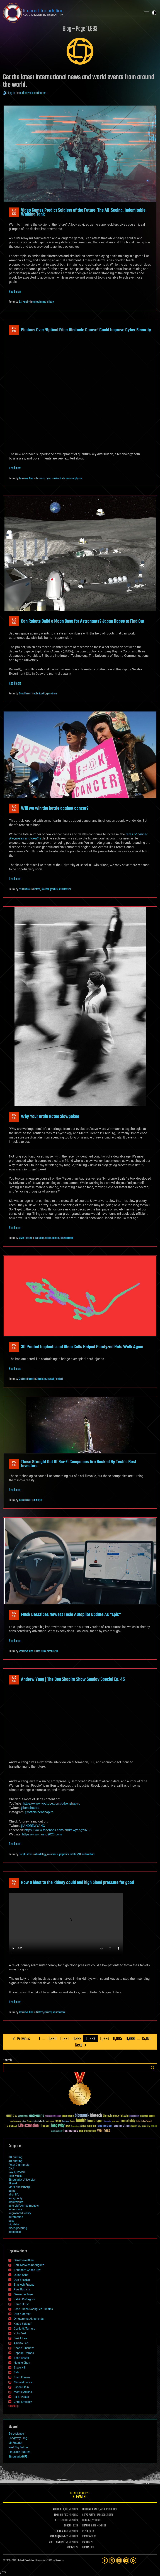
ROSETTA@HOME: (57, 2542)
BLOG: (85, 2520)
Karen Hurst (21, 2304)
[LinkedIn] (119, 2560)
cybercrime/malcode (55, 478)
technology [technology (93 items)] (70, 2131)
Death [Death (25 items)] (29, 2121)
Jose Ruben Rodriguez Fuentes (33, 2309)
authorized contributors (32, 93)
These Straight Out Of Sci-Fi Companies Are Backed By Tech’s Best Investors (78, 1463)
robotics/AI (39, 693)
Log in (11, 93)
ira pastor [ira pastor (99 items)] (11, 2126)
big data (13, 2224)
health (48, 1238)
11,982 (76, 2038)
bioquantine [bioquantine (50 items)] (68, 2115)
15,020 (146, 2038)
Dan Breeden (22, 2279)
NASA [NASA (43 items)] (68, 2126)
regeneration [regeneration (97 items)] (121, 2126)
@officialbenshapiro (39, 1812)
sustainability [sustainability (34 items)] (56, 2131)
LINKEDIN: (58, 2515)
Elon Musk (41, 1651)
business (40, 478)
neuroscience (66, 1238)
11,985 (117, 2038)
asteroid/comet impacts (23, 2205)
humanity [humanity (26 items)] (107, 2121)
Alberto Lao (21, 2343)
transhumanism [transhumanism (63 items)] (87, 2131)
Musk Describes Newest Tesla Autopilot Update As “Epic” (71, 1614)
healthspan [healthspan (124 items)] (95, 2121)
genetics (54, 889)
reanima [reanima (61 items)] (91, 2126)
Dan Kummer (22, 2314)
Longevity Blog (17, 2438)
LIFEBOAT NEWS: (90, 2509)
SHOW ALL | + (13, 2406)
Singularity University (21, 2179)
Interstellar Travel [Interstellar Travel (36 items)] (144, 2121)
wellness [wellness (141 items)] (103, 2130)
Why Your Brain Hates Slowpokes (50, 1116)
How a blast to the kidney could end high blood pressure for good (77, 1882)
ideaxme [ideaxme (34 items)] (115, 2121)
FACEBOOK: (57, 2509)
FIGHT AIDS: (61, 2531)
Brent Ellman (22, 2377)
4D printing (15, 2161)
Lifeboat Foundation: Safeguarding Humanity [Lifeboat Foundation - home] (71, 13)
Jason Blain (21, 2387)
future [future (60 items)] (58, 2121)
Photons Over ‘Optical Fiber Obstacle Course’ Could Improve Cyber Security (86, 330)
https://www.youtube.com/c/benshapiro (51, 1803)
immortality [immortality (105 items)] (127, 2121)
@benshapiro (29, 1808)
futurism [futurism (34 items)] (65, 2121)
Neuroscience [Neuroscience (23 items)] (75, 2126)
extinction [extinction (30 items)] (50, 2121)
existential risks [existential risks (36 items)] (38, 2121)
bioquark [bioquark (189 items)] (82, 2115)
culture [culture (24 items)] (24, 2121)
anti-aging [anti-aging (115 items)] (36, 2115)
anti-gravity (15, 2198)
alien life (13, 2194)
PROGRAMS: (87, 2536)
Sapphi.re (59, 2560)
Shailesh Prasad (26, 1379)
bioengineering (17, 2228)
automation (15, 2217)
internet (55, 1238)
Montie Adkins (23, 2392)
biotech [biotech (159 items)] (96, 2115)
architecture (15, 2202)
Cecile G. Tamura (24, 2328)
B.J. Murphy (24, 302)
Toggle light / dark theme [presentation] (154, 12)
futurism (38, 1500)
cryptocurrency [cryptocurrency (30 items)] (15, 2121)
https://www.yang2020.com (42, 1834)
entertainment (39, 302)
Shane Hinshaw (24, 2348)
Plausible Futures (19, 2452)
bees (11, 2220)
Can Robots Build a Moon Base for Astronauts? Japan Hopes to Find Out (82, 621)
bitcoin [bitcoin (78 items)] (124, 2116)
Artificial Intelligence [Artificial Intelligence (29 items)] (53, 2116)
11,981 (64, 2038)
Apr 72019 (14, 212)
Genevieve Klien (26, 478)
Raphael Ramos (24, 2353)
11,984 (104, 2038)
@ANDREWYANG (32, 1826)
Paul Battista (24, 889)
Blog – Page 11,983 (80, 29)
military (50, 302)
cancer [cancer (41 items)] (152, 2116)
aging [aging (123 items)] (10, 2115)
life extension (65, 889)
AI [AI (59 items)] (16, 2116)
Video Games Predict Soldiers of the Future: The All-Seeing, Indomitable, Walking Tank (84, 212)
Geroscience (16, 2433)
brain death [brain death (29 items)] (144, 2116)
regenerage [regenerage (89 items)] (104, 2126)
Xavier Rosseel (25, 1238)
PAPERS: (86, 2542)
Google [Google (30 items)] (72, 2121)
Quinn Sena (21, 2275)
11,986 (130, 2038)
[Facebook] (105, 2560)
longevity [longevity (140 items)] (58, 2125)
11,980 (52, 2038)
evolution (39, 1238)
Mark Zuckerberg (19, 2187)
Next (78, 2045)
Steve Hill (20, 2367)
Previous (23, 2038)
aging (12, 2190)
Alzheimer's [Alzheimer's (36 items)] (23, 2116)
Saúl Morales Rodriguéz (29, 2265)
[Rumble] (133, 2560)
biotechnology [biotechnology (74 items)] (111, 2116)
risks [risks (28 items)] (139, 2126)
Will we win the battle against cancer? (55, 808)
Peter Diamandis (18, 2164)
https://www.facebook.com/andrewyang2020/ (57, 1830)
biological (14, 2232)
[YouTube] (126, 2560)
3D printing (41, 1379)
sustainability (88, 1854)
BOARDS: (86, 2525)
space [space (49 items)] (154, 2125)
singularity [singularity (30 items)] (146, 2126)
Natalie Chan (22, 2362)
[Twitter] (112, 2560)
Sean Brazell (22, 2358)
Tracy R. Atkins (25, 1854)
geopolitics (64, 1854)
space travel (51, 693)
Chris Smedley (23, 2402)
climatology (40, 1854)
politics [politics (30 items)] (83, 2126)
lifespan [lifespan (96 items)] (45, 2126)
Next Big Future (18, 2447)
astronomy (15, 2209)
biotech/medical (41, 889)
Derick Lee (20, 2338)
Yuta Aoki (20, 2333)
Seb (16, 2372)
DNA (11, 2168)
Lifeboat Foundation (25, 2560)
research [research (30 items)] (133, 2126)
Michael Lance (23, 2382)
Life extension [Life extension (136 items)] (28, 2125)
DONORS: (68, 2525)
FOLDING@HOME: (58, 2536)
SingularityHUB (18, 2456)
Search (152, 2067)
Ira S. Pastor (21, 2396)
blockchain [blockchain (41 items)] (134, 2116)
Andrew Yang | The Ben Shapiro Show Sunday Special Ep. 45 (73, 1679)
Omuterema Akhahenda (29, 2318)
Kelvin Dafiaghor (24, 2299)
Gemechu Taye (23, 2294)
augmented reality (19, 2213)
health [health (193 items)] (81, 2120)
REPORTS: (86, 2531)
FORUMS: (71, 2547)
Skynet (12, 2183)
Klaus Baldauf (25, 693)
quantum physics (74, 478)
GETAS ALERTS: (89, 2515)
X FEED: (58, 2520)
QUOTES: (86, 2547)
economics (52, 1854)
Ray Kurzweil (16, 2172)
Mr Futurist (15, 2442)
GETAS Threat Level (80, 2496)
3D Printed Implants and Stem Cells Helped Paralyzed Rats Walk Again (82, 1346)
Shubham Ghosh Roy (27, 2270)
